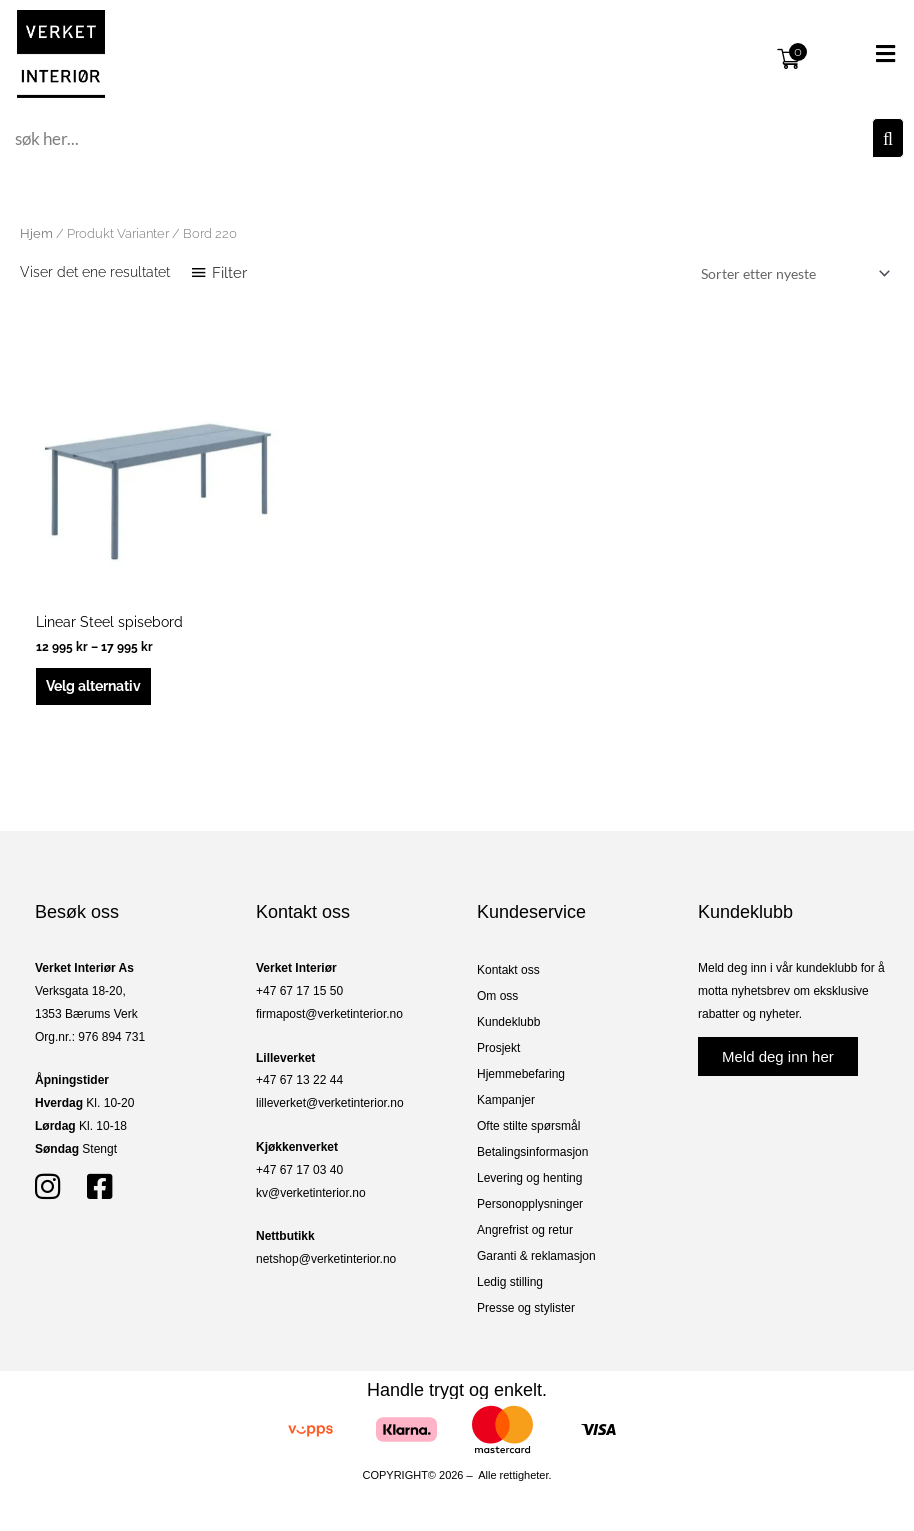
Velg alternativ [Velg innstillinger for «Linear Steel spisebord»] (93, 686)
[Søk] (888, 138)
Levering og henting (529, 1178)
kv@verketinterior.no (311, 1193)
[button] (858, 54)
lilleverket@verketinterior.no (330, 1103)
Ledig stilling (510, 1282)
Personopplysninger (530, 1204)
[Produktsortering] (792, 273)
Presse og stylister (526, 1308)
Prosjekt (498, 1048)
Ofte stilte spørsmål (528, 1126)
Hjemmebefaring (521, 1074)
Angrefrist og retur (525, 1230)
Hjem (36, 233)
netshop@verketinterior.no (326, 1259)
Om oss (497, 996)
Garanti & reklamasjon (536, 1256)
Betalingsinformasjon (532, 1152)
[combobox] (441, 138)
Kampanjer (506, 1100)
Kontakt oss (508, 970)
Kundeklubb (508, 1022)
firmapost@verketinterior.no (329, 1014)
